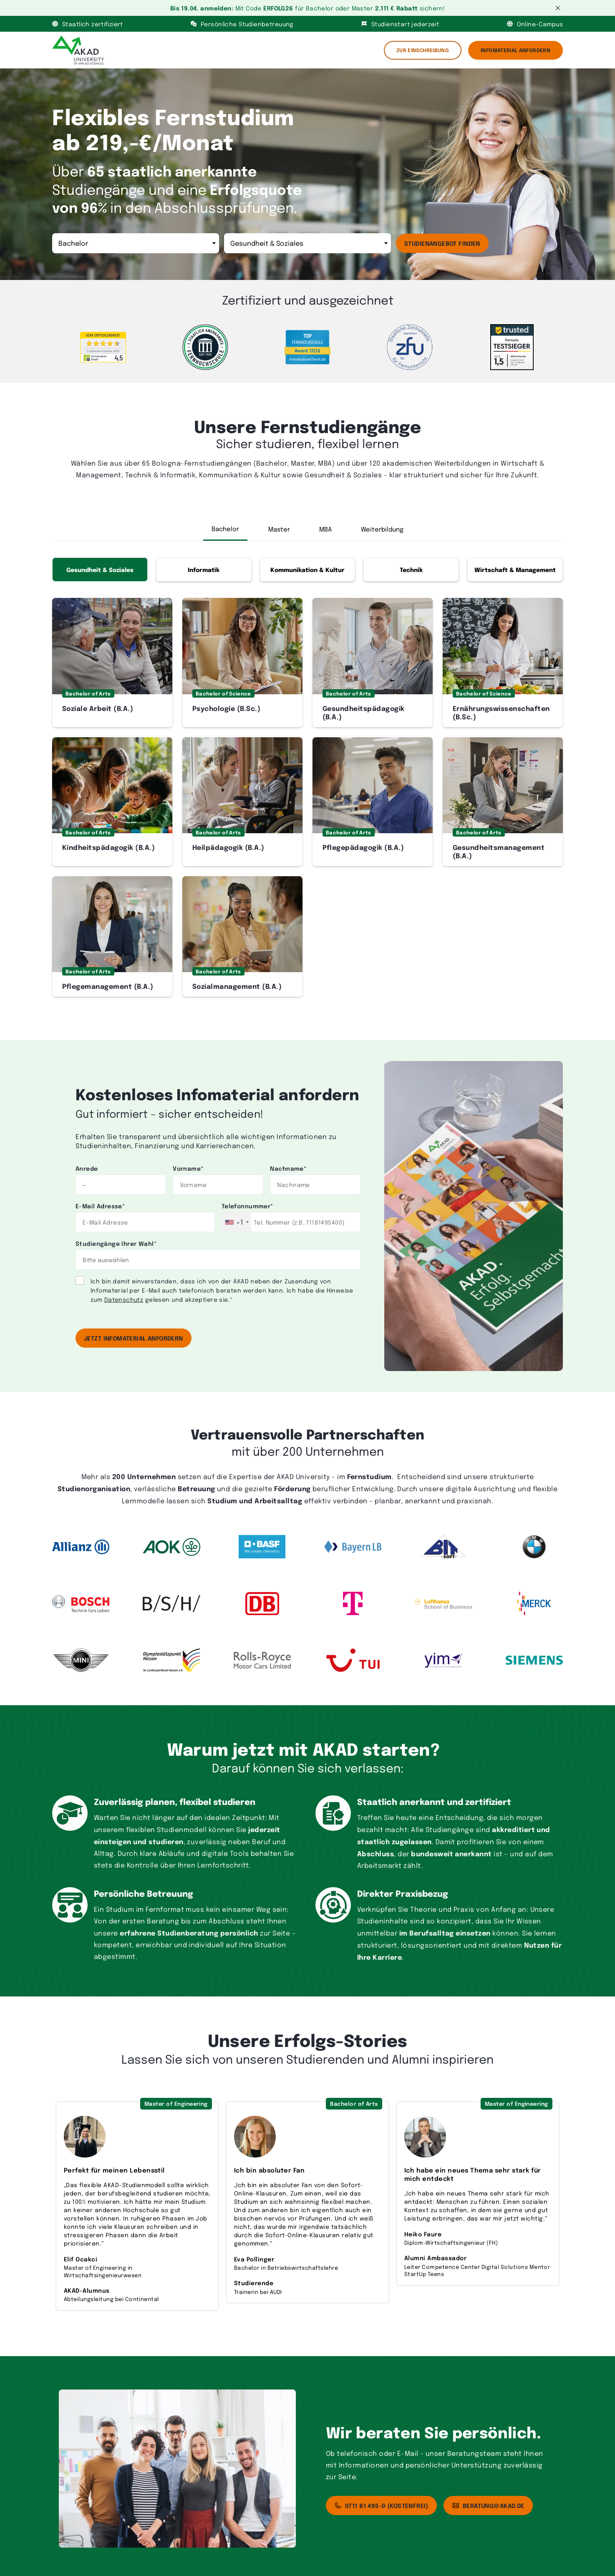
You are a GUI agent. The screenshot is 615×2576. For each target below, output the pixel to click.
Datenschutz (124, 1299)
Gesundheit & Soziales (100, 569)
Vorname (188, 1168)
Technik (411, 569)
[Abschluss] (135, 243)
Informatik (203, 569)
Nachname (288, 1168)
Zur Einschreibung (422, 50)
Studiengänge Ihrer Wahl (116, 1243)
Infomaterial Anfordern (515, 50)
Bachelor (225, 528)
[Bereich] (307, 243)
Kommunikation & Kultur (307, 569)
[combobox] (236, 1222)
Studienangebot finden (442, 243)
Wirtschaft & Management (515, 569)
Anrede (87, 1168)
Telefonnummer (247, 1206)
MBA (325, 529)
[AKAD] (78, 50)
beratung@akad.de (488, 2505)
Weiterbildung (382, 529)
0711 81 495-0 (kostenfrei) (381, 2505)
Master (279, 529)
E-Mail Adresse (100, 1206)
